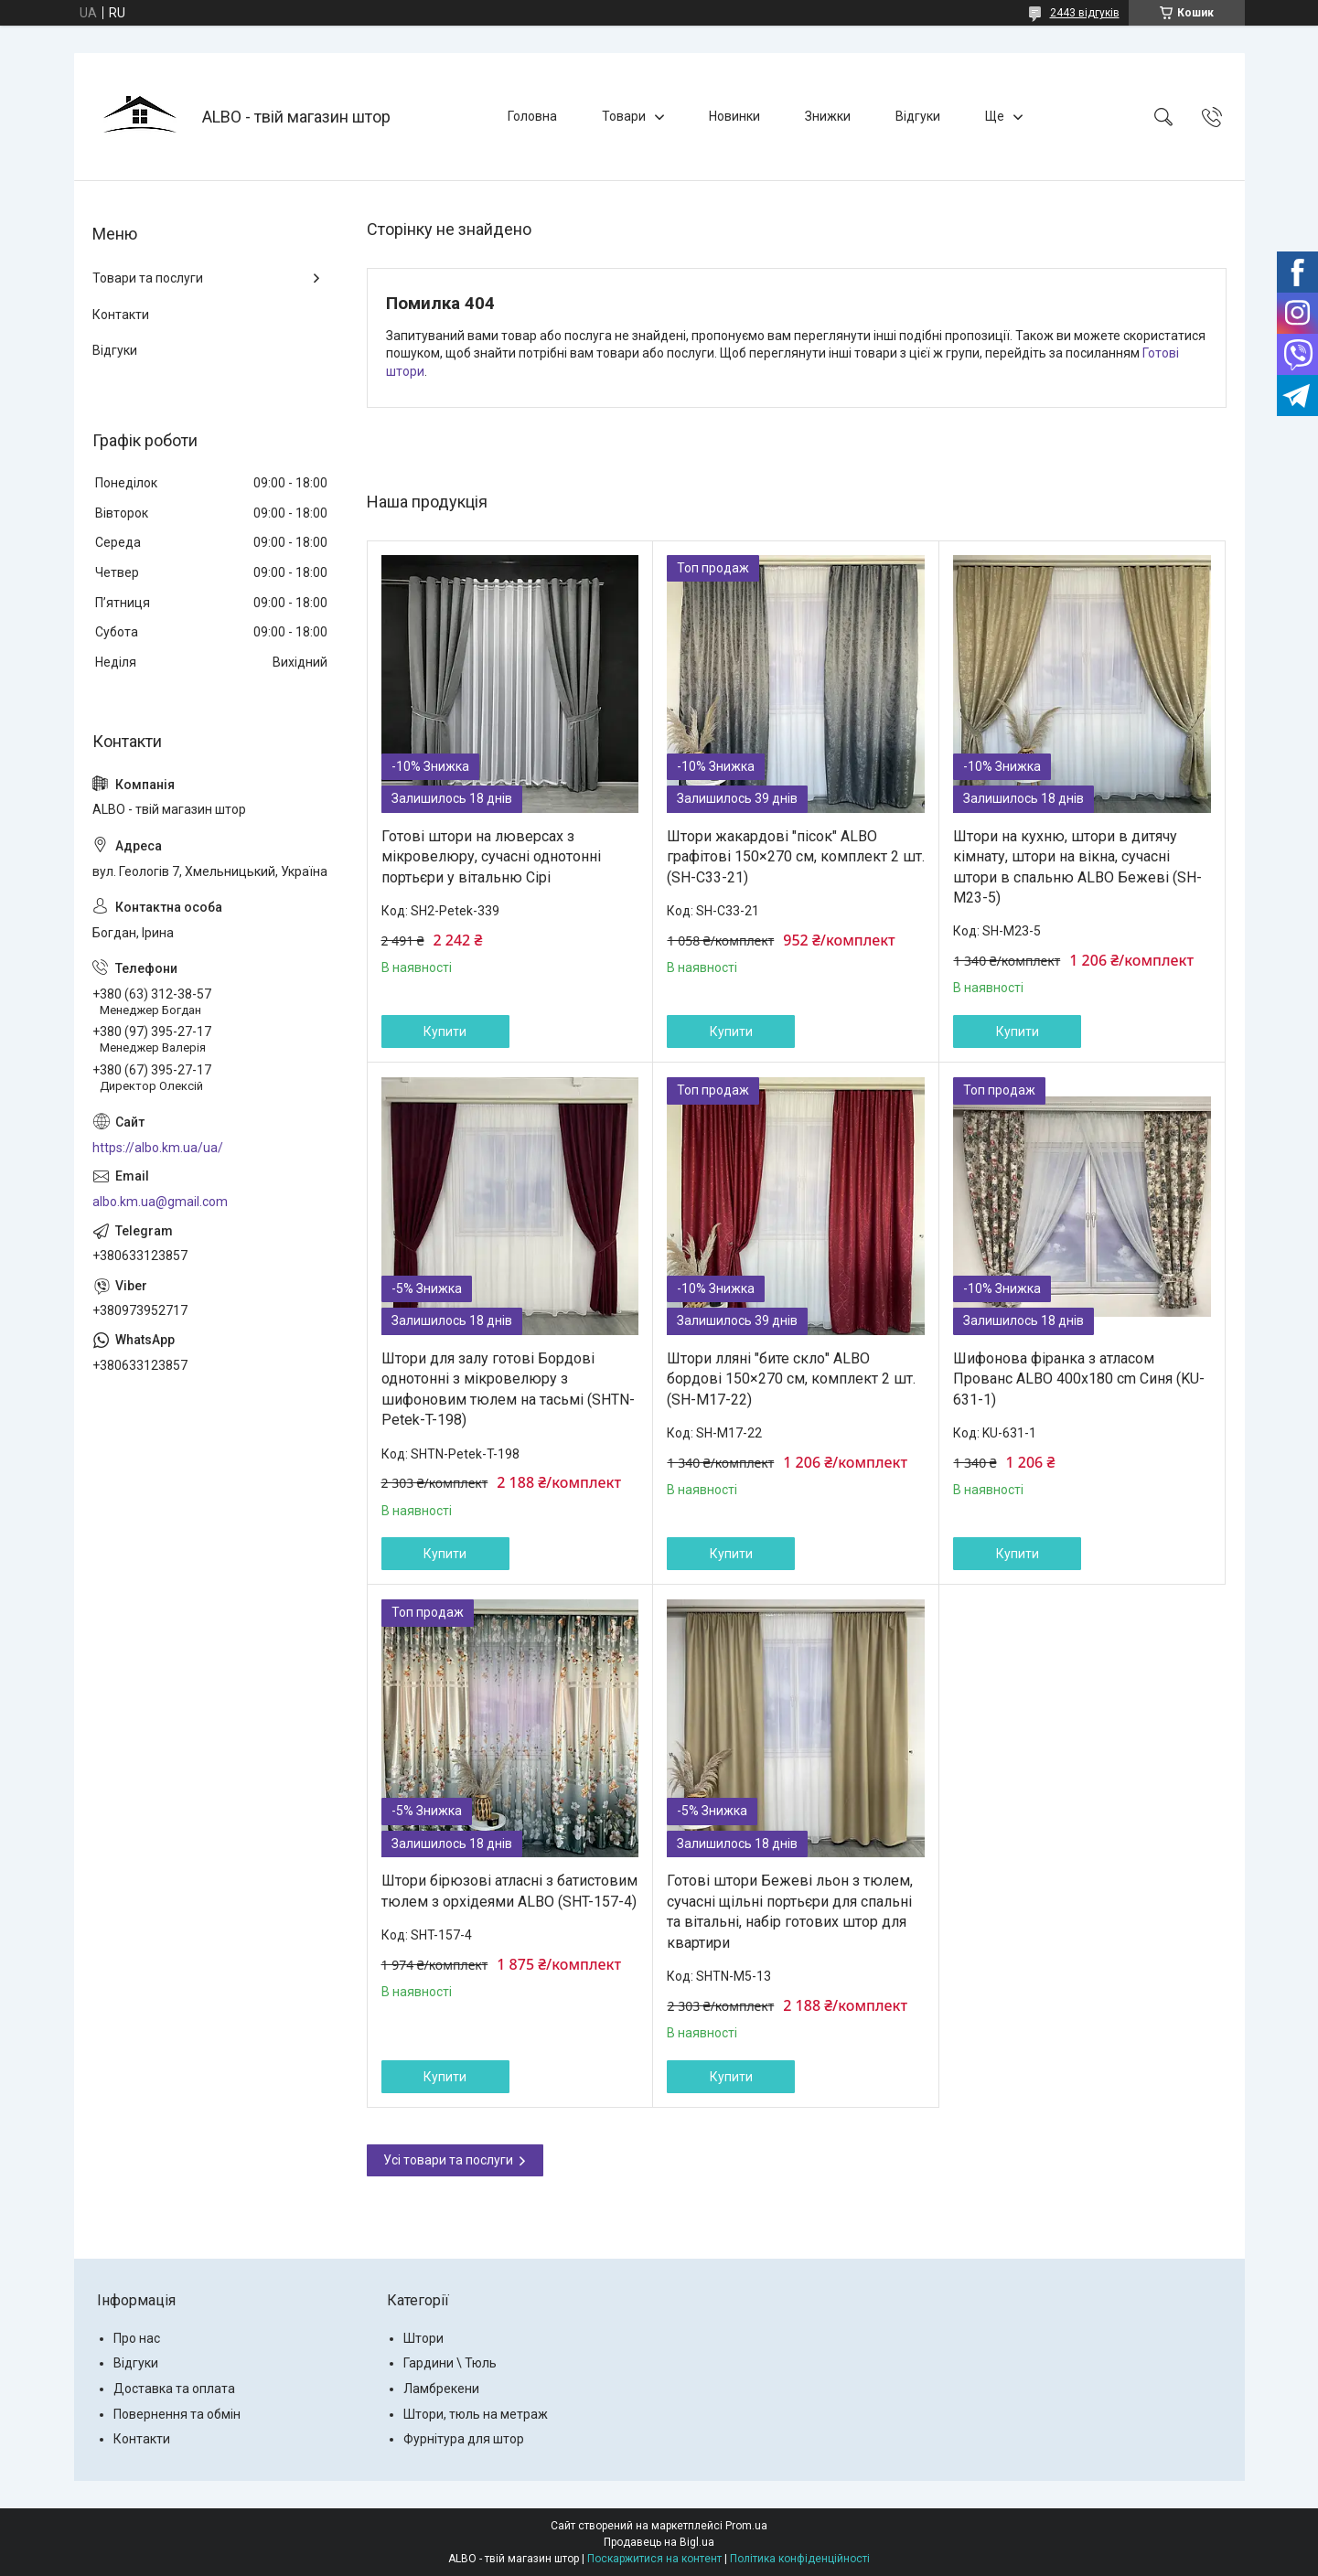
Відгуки (917, 116)
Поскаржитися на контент (654, 2558)
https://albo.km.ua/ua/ (157, 1147)
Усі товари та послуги (448, 2160)
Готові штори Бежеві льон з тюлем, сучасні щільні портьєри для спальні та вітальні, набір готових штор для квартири (790, 1911)
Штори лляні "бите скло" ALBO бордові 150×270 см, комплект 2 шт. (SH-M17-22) (791, 1379)
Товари (624, 116)
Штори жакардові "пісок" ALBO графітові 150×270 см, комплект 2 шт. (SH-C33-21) (796, 857)
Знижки (828, 116)
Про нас (136, 2338)
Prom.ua (746, 2525)
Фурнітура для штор (463, 2439)
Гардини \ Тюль (450, 2363)
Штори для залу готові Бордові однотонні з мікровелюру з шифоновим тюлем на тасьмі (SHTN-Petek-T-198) (508, 1389)
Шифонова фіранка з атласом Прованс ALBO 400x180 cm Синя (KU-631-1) (1079, 1379)
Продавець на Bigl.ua (659, 2542)
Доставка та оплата (174, 2388)
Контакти (120, 314)
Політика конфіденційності (800, 2558)
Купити (444, 1031)
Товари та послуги (147, 278)
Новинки (734, 116)
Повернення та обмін (177, 2414)
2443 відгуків (1085, 12)
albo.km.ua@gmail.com (160, 1201)
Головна (532, 116)
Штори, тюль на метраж (475, 2414)
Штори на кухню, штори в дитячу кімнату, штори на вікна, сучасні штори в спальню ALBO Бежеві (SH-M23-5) (1077, 867)
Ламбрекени (441, 2388)
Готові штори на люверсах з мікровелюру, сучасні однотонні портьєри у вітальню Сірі (491, 857)
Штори (423, 2338)
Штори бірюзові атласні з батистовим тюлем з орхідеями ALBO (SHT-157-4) (509, 1890)
